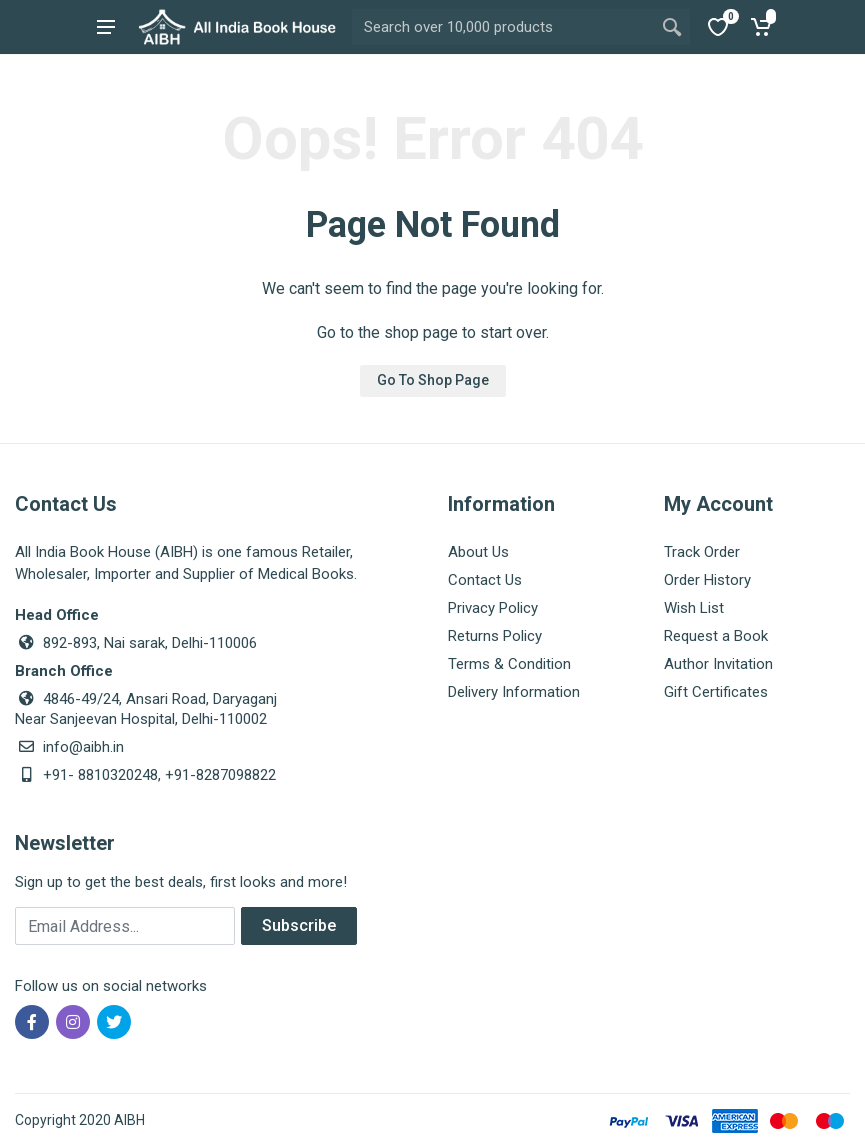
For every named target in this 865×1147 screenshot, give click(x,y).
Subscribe (299, 925)
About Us (478, 552)
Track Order (702, 552)
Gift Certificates (716, 692)
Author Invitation (718, 664)
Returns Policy (495, 636)
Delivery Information (514, 692)
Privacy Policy (493, 608)
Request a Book (716, 636)
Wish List (694, 608)
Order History (707, 580)
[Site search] (503, 27)
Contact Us (485, 580)
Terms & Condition (509, 664)
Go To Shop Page (433, 380)
